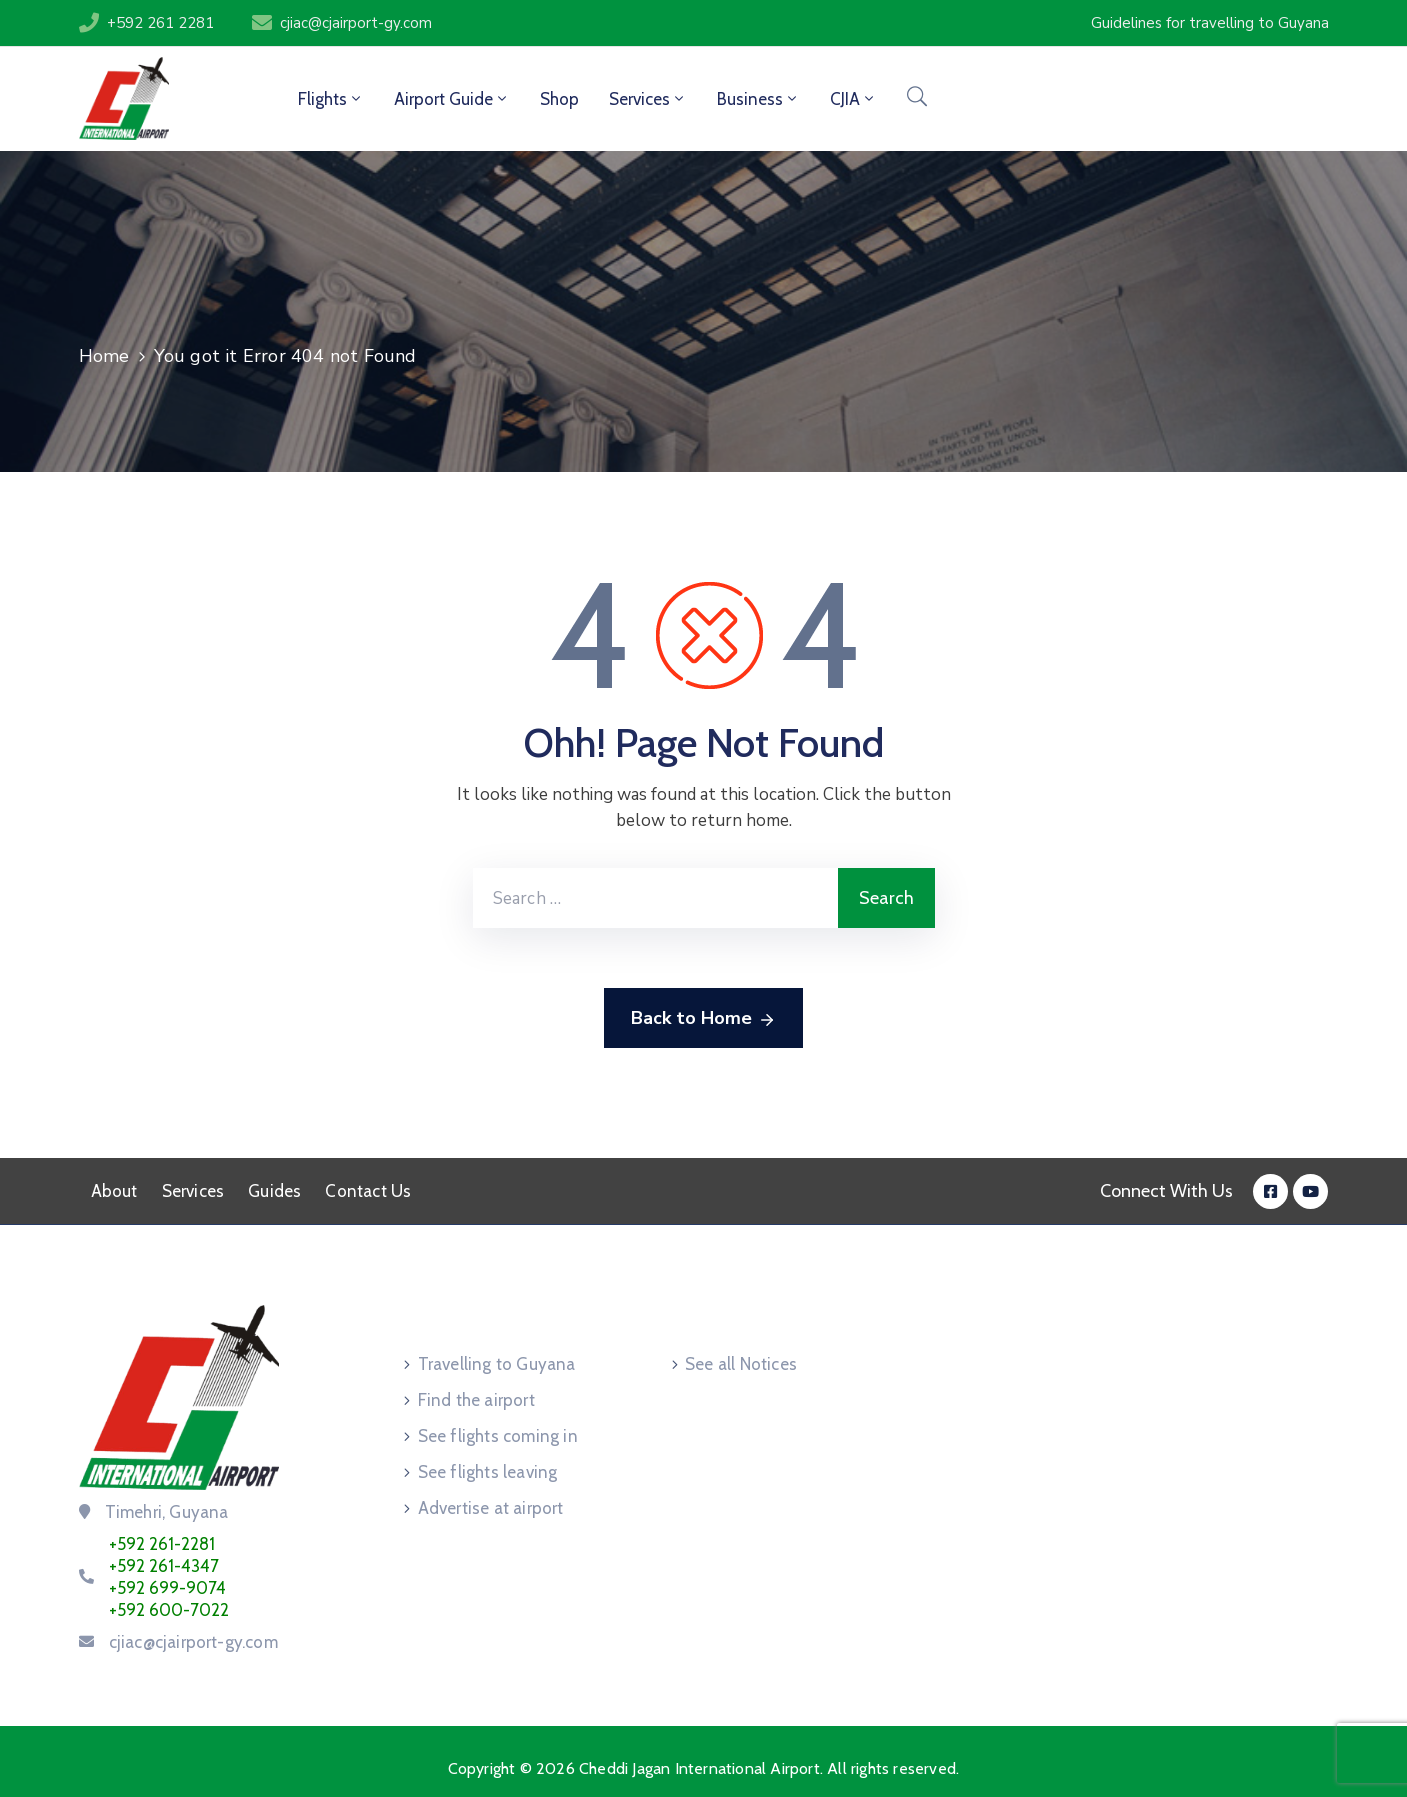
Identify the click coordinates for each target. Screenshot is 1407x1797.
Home (104, 356)
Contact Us (368, 1191)
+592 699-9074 (167, 1588)
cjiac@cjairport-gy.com (356, 23)
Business (758, 99)
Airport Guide (452, 99)
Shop (559, 99)
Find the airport (476, 1400)
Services (648, 99)
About (114, 1191)
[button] (1210, 23)
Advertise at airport (491, 1508)
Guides (274, 1191)
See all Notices (741, 1364)
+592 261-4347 (164, 1566)
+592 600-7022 (169, 1610)
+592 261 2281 (160, 23)
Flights (331, 99)
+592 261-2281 (162, 1544)
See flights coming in (498, 1436)
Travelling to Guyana (497, 1364)
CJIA (853, 99)
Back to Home (703, 1019)
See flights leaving (488, 1472)
